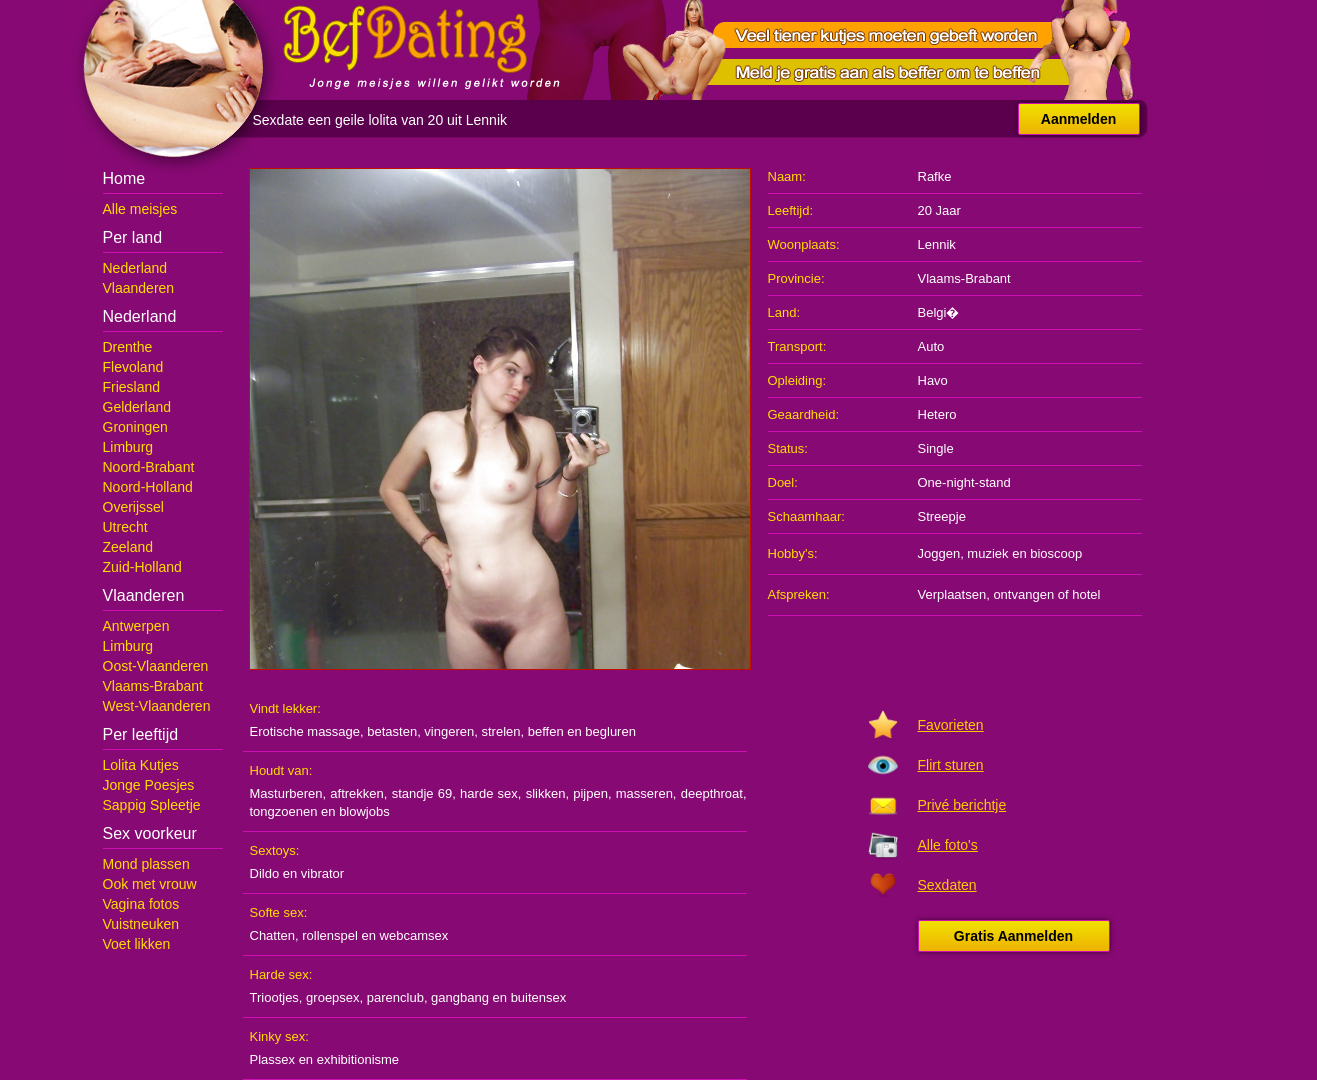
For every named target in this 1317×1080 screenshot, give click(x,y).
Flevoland (133, 367)
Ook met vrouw (150, 884)
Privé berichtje (962, 805)
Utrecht (125, 527)
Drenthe (128, 347)
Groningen (135, 427)
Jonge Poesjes (149, 785)
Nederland (135, 268)
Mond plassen (146, 864)
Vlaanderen (139, 288)
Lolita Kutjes (141, 765)
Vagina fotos (141, 904)
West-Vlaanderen (157, 706)
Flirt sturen (951, 765)
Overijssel (133, 507)
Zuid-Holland (142, 567)
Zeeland (128, 547)
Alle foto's (948, 845)
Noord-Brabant (149, 467)
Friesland (132, 387)
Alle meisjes (140, 209)
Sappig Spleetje (152, 805)
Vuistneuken (141, 924)
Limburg (128, 447)
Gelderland (137, 407)
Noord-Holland (148, 487)
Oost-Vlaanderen (156, 666)
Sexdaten (947, 885)
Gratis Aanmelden (1013, 936)
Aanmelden (1078, 119)
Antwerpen (136, 626)
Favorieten (951, 725)
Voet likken (137, 944)
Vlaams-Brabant (153, 686)
